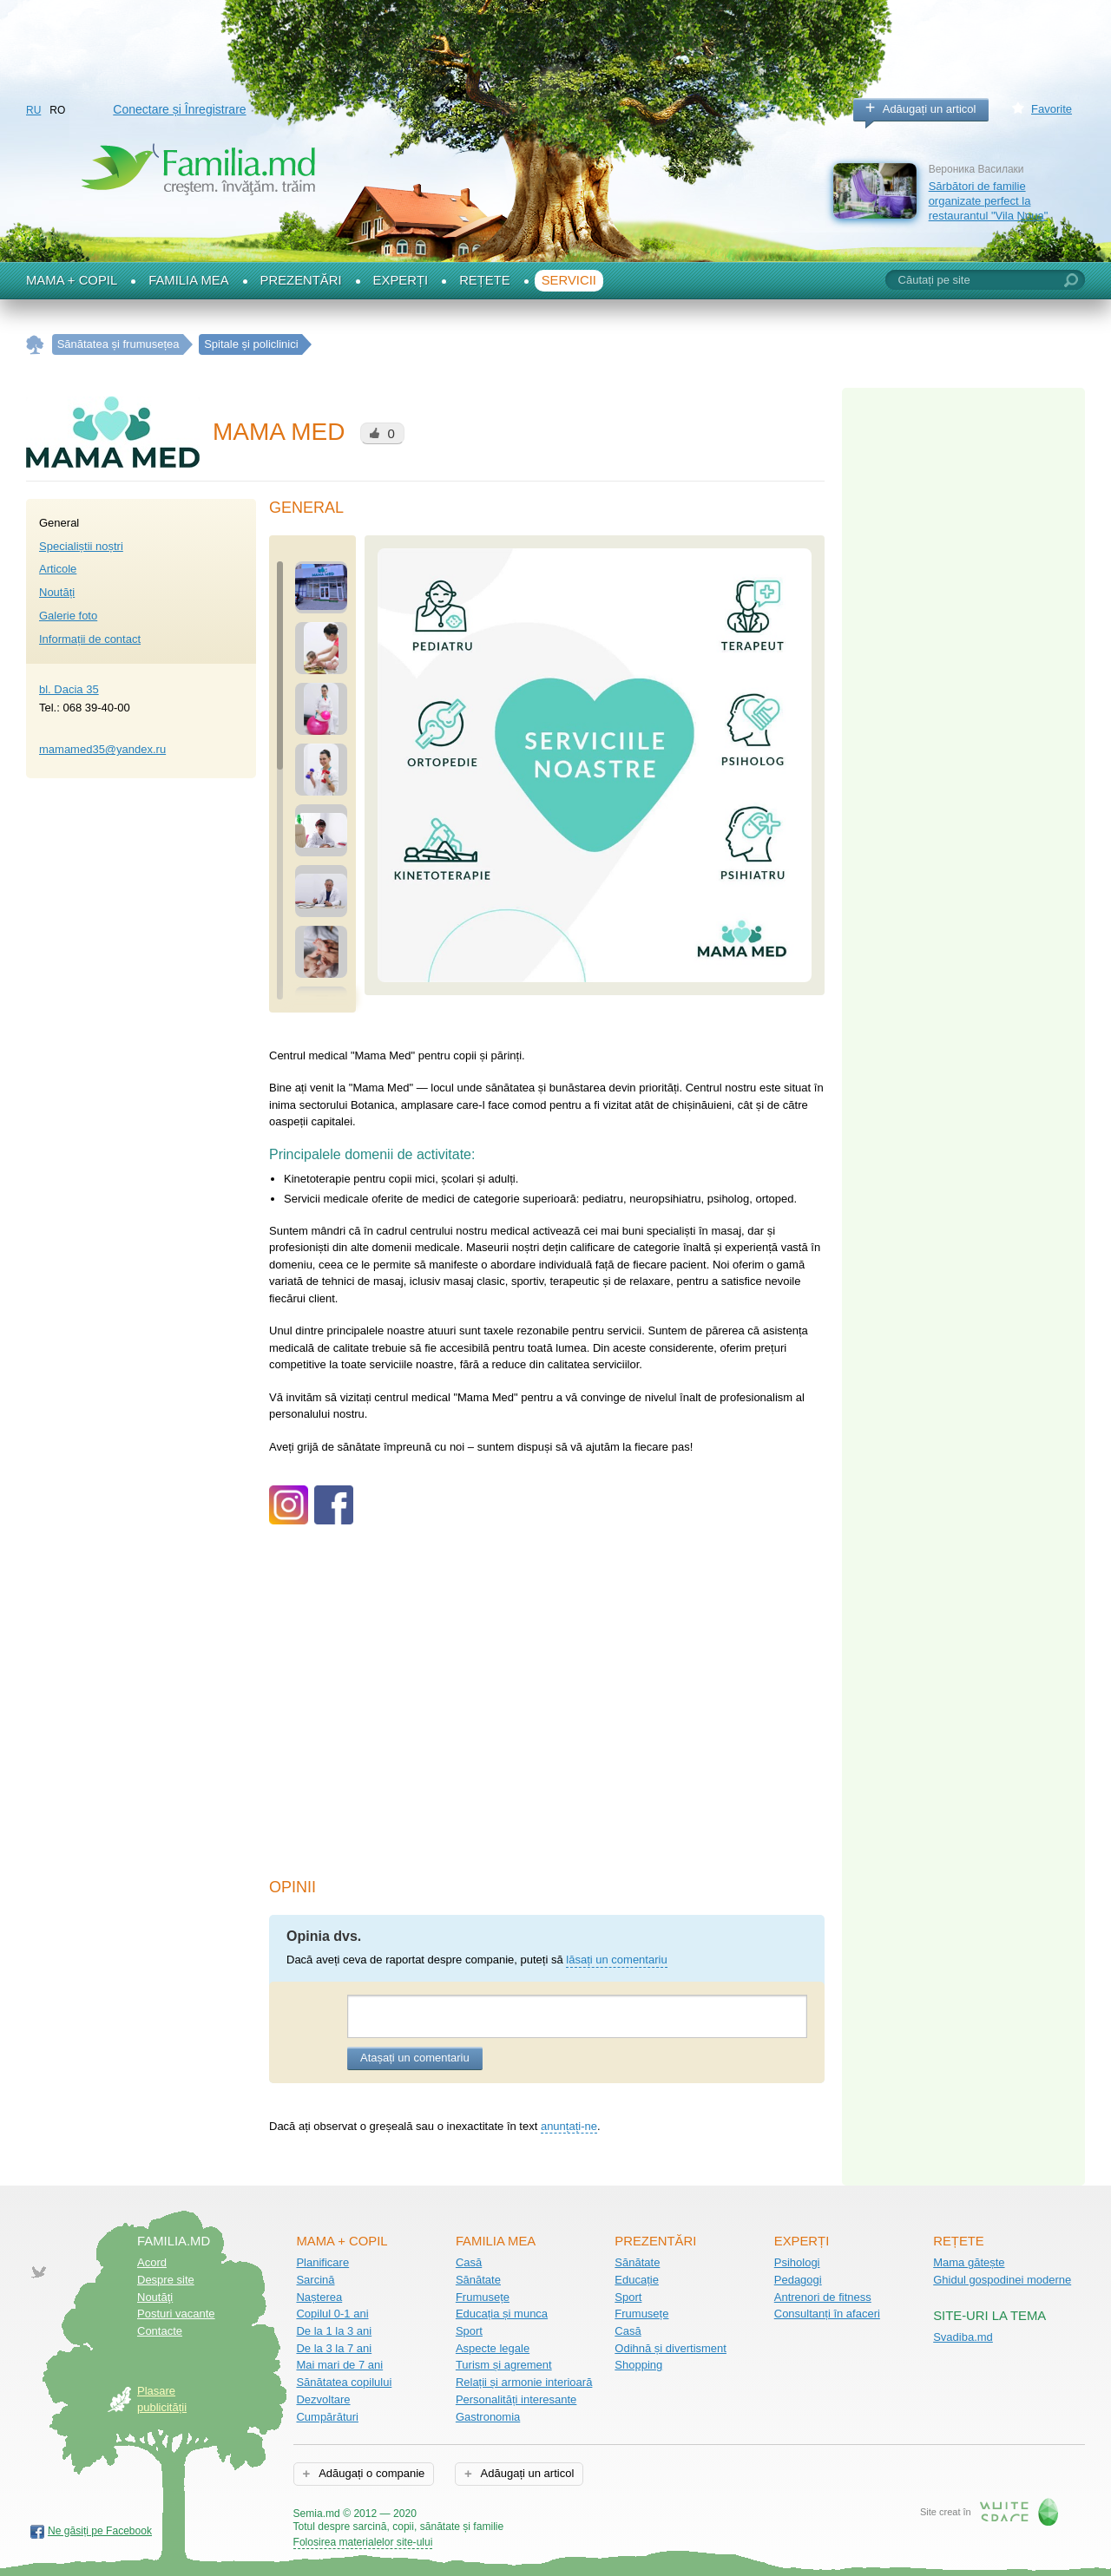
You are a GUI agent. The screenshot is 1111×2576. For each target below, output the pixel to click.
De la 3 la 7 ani (333, 2348)
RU (33, 110)
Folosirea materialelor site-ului (363, 2542)
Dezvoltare (323, 2399)
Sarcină (315, 2279)
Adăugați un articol (929, 108)
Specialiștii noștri (81, 546)
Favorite (1051, 108)
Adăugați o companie (370, 2473)
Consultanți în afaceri (827, 2313)
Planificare (322, 2262)
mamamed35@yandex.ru (102, 749)
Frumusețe (482, 2297)
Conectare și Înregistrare (179, 109)
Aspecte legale (492, 2348)
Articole (57, 568)
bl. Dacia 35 (69, 689)
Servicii (569, 280)
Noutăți (57, 592)
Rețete (484, 280)
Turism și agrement (504, 2364)
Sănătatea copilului (343, 2382)
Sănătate (478, 2279)
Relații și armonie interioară (524, 2382)
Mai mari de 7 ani (339, 2364)
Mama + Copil (71, 280)
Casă (469, 2262)
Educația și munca (502, 2313)
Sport (469, 2330)
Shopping (638, 2364)
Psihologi (797, 2262)
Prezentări (301, 280)
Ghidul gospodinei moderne (1002, 2279)
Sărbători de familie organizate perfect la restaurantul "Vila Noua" (989, 200)
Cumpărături (327, 2416)
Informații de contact (90, 639)
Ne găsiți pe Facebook (100, 2531)
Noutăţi (155, 2297)
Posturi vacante (176, 2313)
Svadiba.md (963, 2336)
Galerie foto (68, 615)
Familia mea (188, 280)
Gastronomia (488, 2416)
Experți (401, 280)
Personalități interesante (516, 2399)
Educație (637, 2279)
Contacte (159, 2330)
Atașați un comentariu (415, 2057)
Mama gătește (968, 2262)
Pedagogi (798, 2279)
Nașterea (319, 2297)
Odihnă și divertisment (670, 2348)
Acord (152, 2262)
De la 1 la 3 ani (333, 2330)
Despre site (165, 2279)
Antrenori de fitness (822, 2297)
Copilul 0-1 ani (332, 2313)
